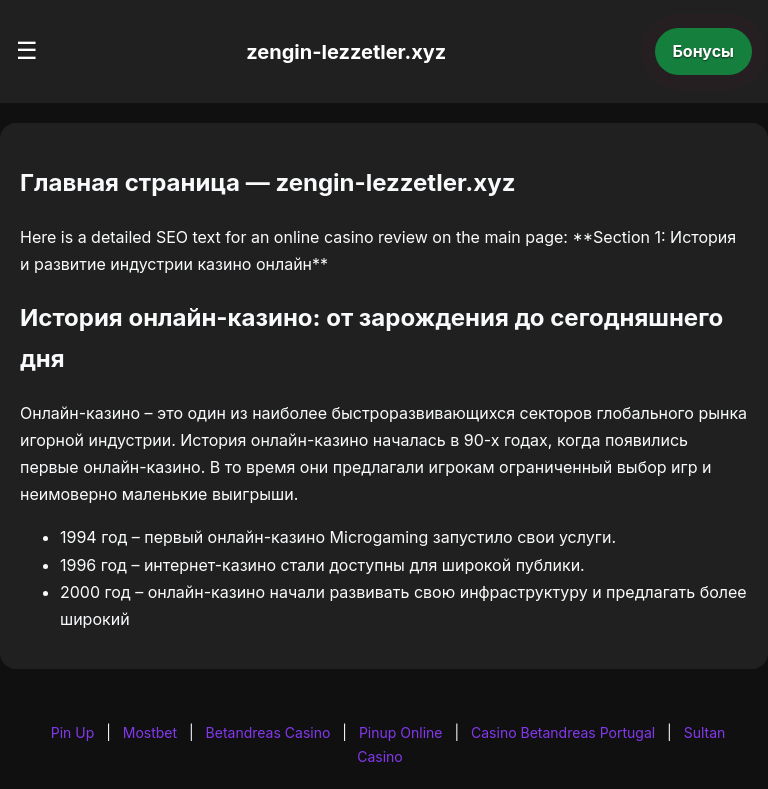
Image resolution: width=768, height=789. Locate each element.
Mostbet (150, 732)
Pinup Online (401, 732)
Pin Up (73, 732)
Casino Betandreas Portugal (563, 732)
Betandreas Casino (268, 732)
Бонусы (704, 51)
